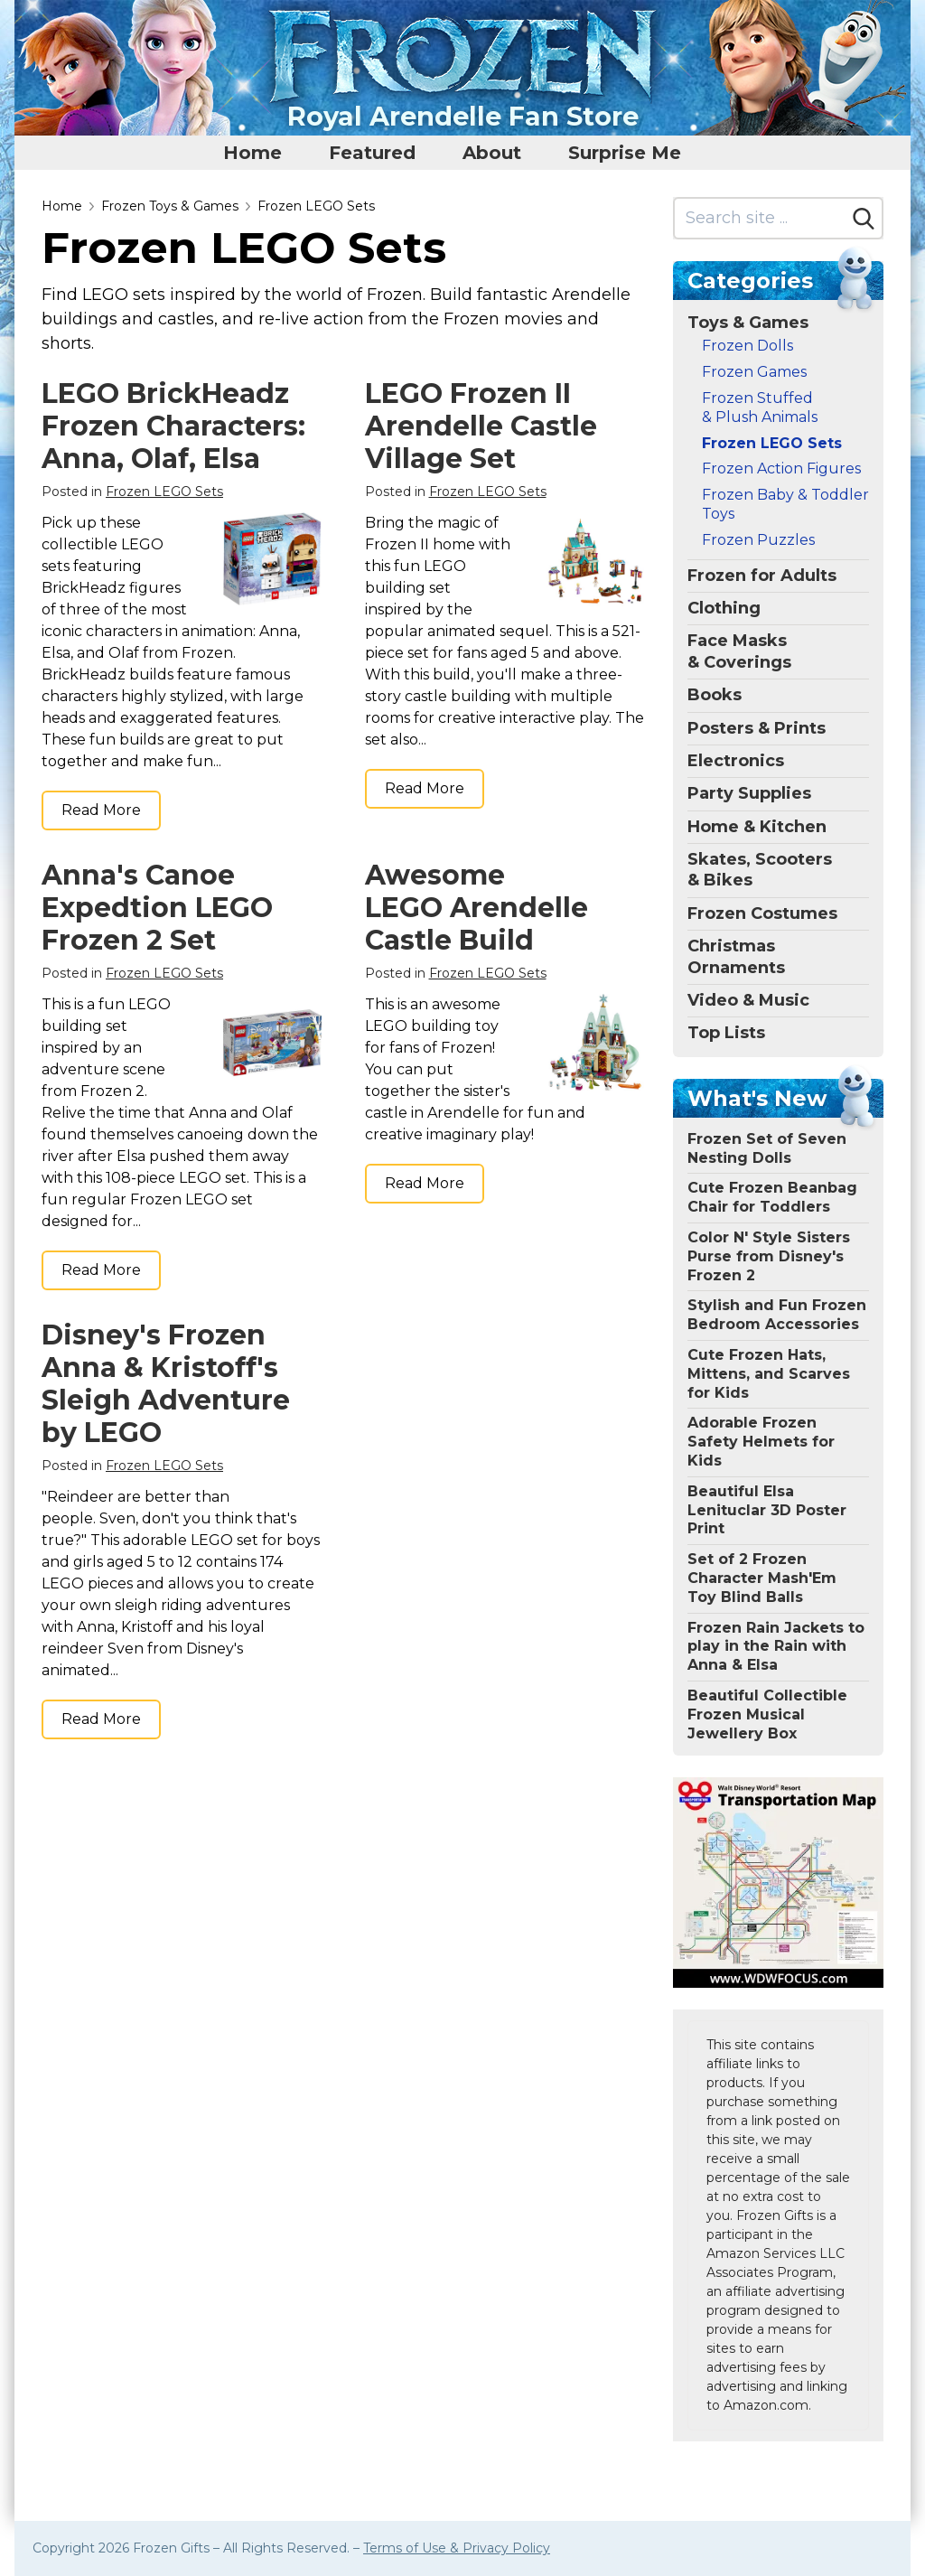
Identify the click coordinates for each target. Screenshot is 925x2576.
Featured (372, 153)
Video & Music (748, 1000)
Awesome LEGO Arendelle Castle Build (476, 907)
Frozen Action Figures (781, 468)
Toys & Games (747, 323)
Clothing (724, 608)
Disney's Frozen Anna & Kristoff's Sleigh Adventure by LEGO (166, 1383)
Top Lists (726, 1033)
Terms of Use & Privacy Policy (456, 2548)
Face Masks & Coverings (739, 651)
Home (252, 153)
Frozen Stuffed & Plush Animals (760, 407)
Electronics (735, 761)
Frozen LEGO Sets (316, 206)
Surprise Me (624, 153)
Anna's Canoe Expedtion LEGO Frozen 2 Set (157, 907)
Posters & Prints (756, 728)
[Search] (863, 218)
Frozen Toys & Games (169, 206)
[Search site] (760, 218)
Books (714, 695)
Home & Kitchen (757, 827)
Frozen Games (754, 371)
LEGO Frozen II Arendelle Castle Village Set (481, 426)
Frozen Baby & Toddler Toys (785, 504)
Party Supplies (749, 793)
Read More (101, 810)
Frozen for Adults (761, 575)
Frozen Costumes (762, 913)
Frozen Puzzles (758, 539)
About (491, 153)
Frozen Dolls (747, 345)
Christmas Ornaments (736, 956)
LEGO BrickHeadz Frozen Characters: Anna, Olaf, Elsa (173, 426)
